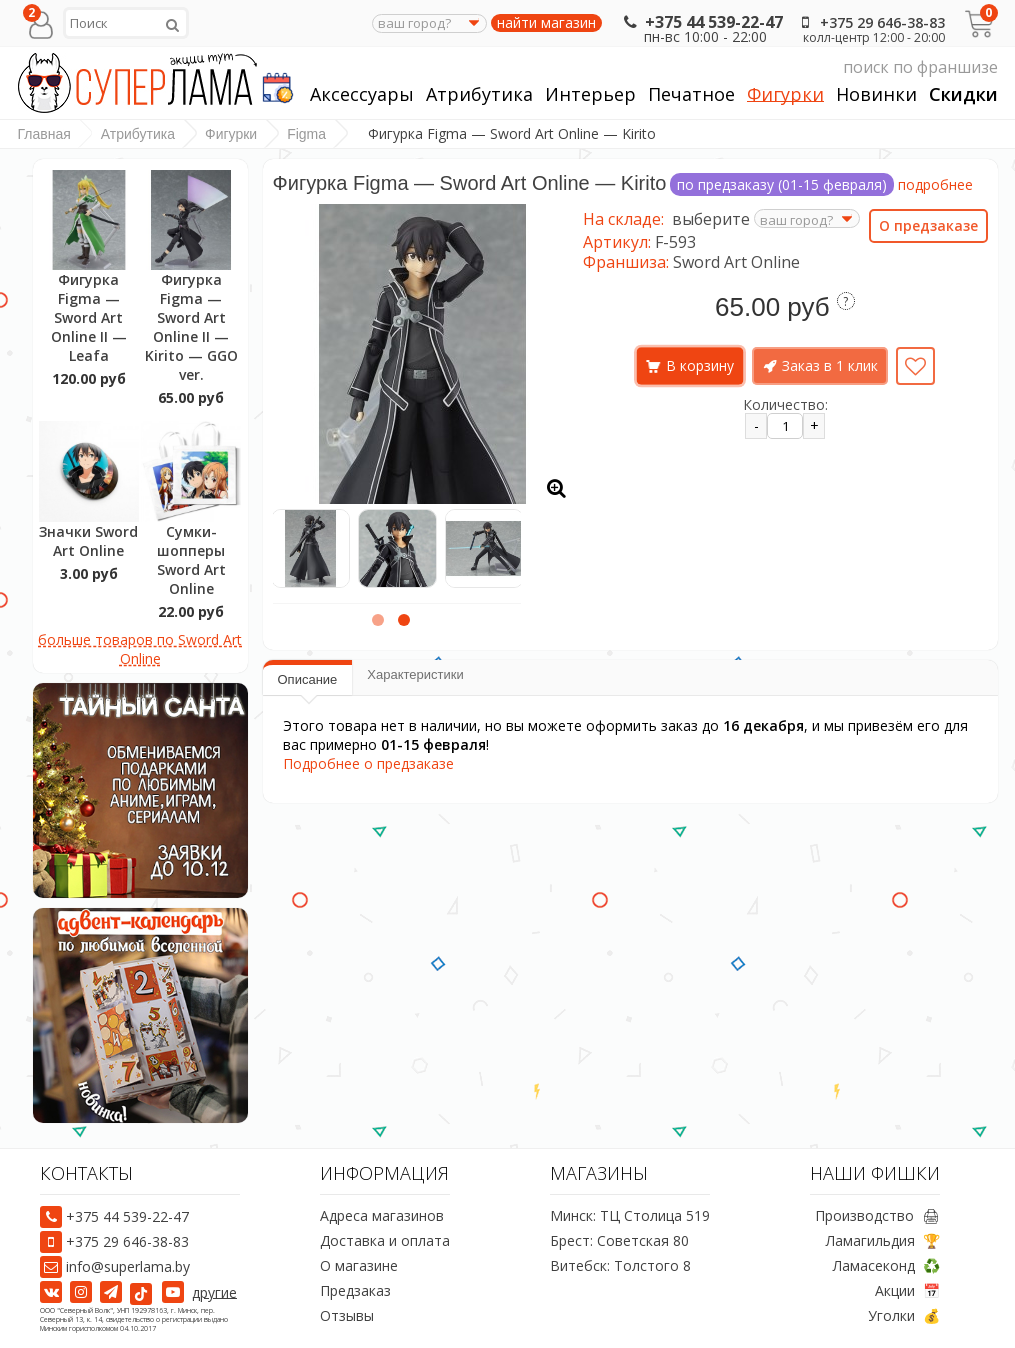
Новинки (876, 94)
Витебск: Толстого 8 (620, 1265)
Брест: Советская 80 (619, 1240)
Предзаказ (355, 1290)
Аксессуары (362, 94)
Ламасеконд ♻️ (886, 1265)
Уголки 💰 (904, 1315)
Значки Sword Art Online (88, 541)
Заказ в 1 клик (830, 365)
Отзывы (347, 1315)
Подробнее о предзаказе (368, 763)
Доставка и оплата (385, 1240)
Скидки (963, 94)
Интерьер (590, 94)
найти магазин (546, 23)
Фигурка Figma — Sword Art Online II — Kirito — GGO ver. (191, 327)
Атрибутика (479, 94)
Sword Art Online (736, 262)
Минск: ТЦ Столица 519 (630, 1215)
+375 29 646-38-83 (870, 22)
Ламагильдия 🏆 (883, 1240)
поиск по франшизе (809, 67)
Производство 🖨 (877, 1215)
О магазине (359, 1265)
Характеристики (415, 674)
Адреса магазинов (382, 1215)
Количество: (785, 404)
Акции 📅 (907, 1290)
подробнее (935, 184)
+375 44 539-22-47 (701, 22)
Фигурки (785, 94)
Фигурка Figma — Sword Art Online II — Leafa (89, 317)
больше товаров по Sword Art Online (140, 649)
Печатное (691, 94)
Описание (308, 679)
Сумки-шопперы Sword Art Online (191, 560)
